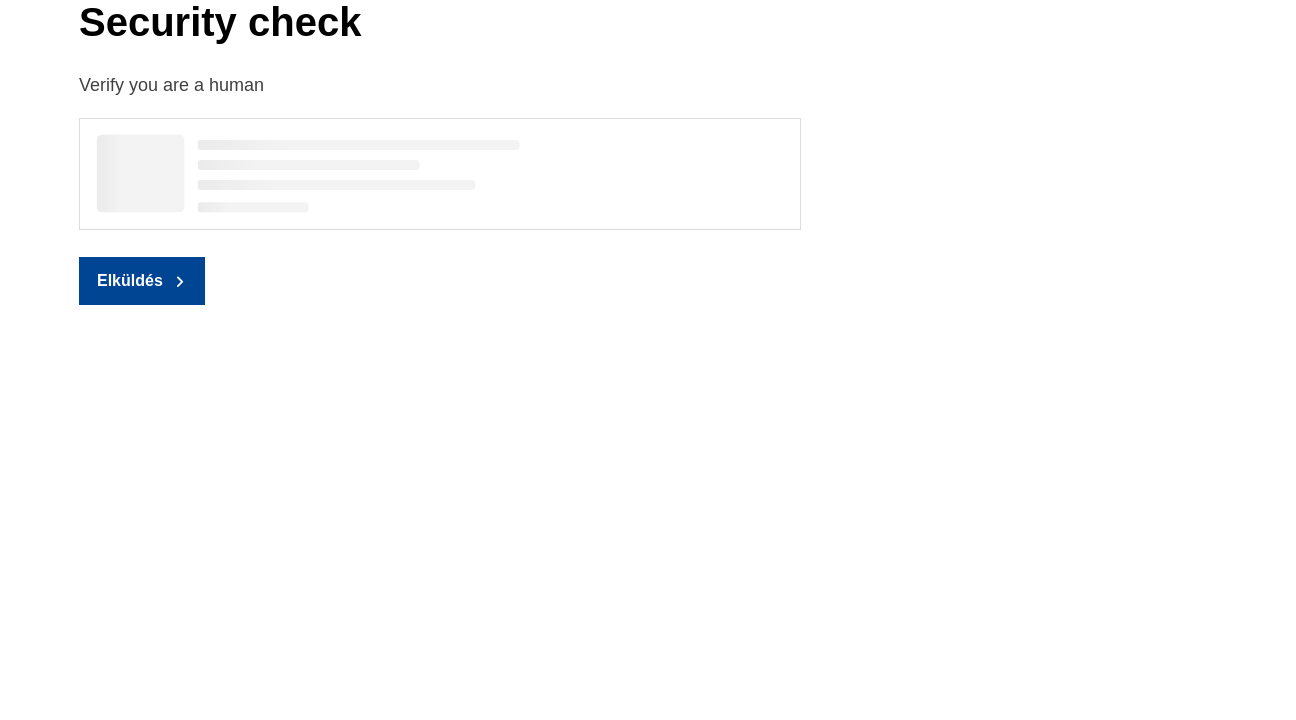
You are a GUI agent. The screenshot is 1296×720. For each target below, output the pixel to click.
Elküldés (130, 280)
